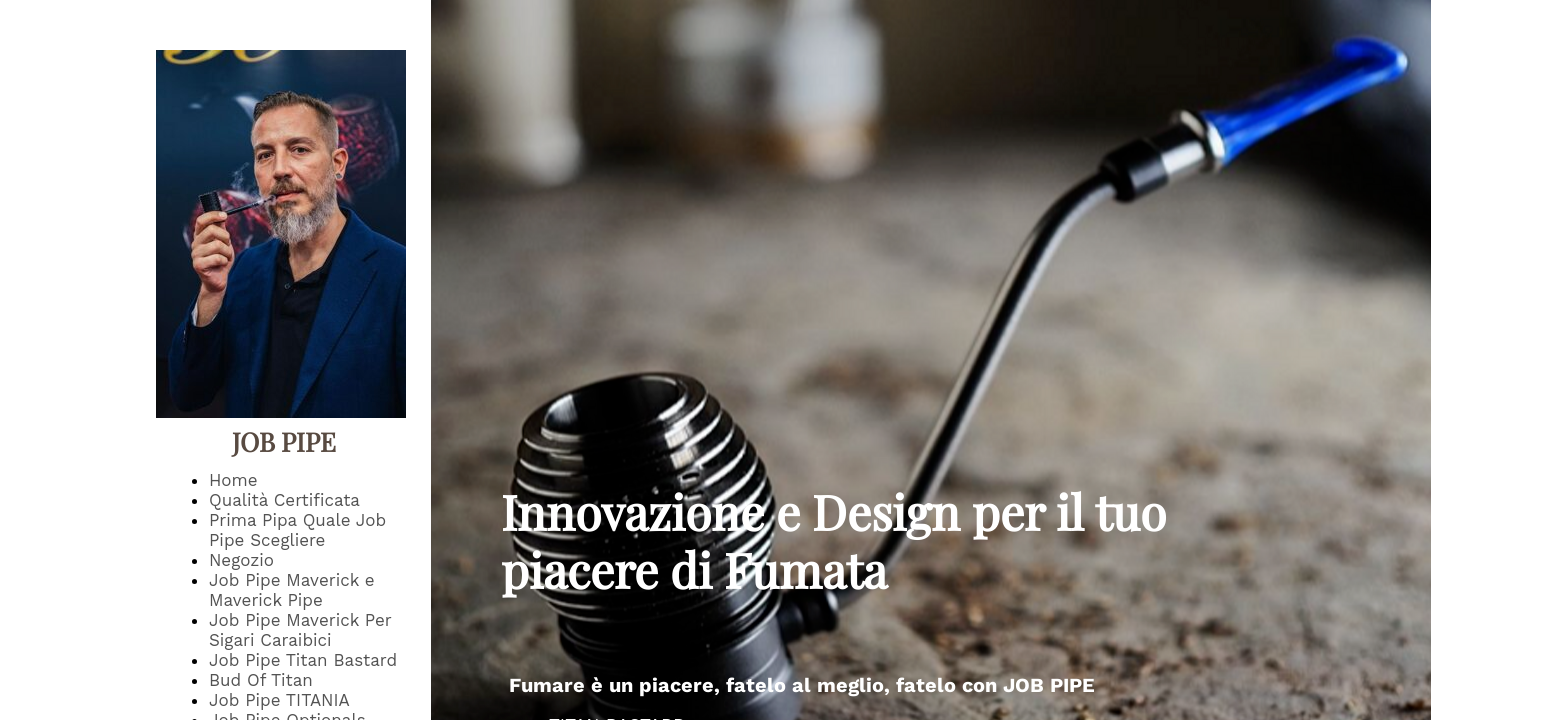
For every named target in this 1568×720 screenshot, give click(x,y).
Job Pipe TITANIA (279, 700)
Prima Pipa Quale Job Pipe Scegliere (297, 530)
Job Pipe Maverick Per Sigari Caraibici (300, 630)
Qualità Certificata (284, 500)
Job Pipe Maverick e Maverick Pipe (292, 590)
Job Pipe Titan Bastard (303, 660)
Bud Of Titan (261, 680)
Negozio (241, 560)
